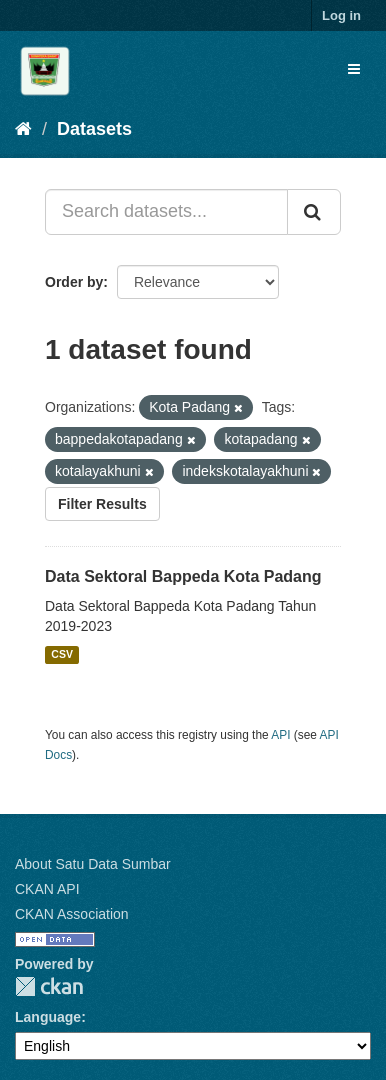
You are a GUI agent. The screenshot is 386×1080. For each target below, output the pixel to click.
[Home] (23, 129)
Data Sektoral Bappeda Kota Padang (183, 576)
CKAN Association (72, 914)
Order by (74, 282)
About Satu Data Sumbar (93, 864)
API (280, 735)
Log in (341, 15)
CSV (62, 655)
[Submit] (314, 212)
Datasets (94, 129)
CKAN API (47, 889)
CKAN (49, 986)
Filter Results (102, 504)
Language (48, 1017)
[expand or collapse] (354, 69)
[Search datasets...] (166, 212)
